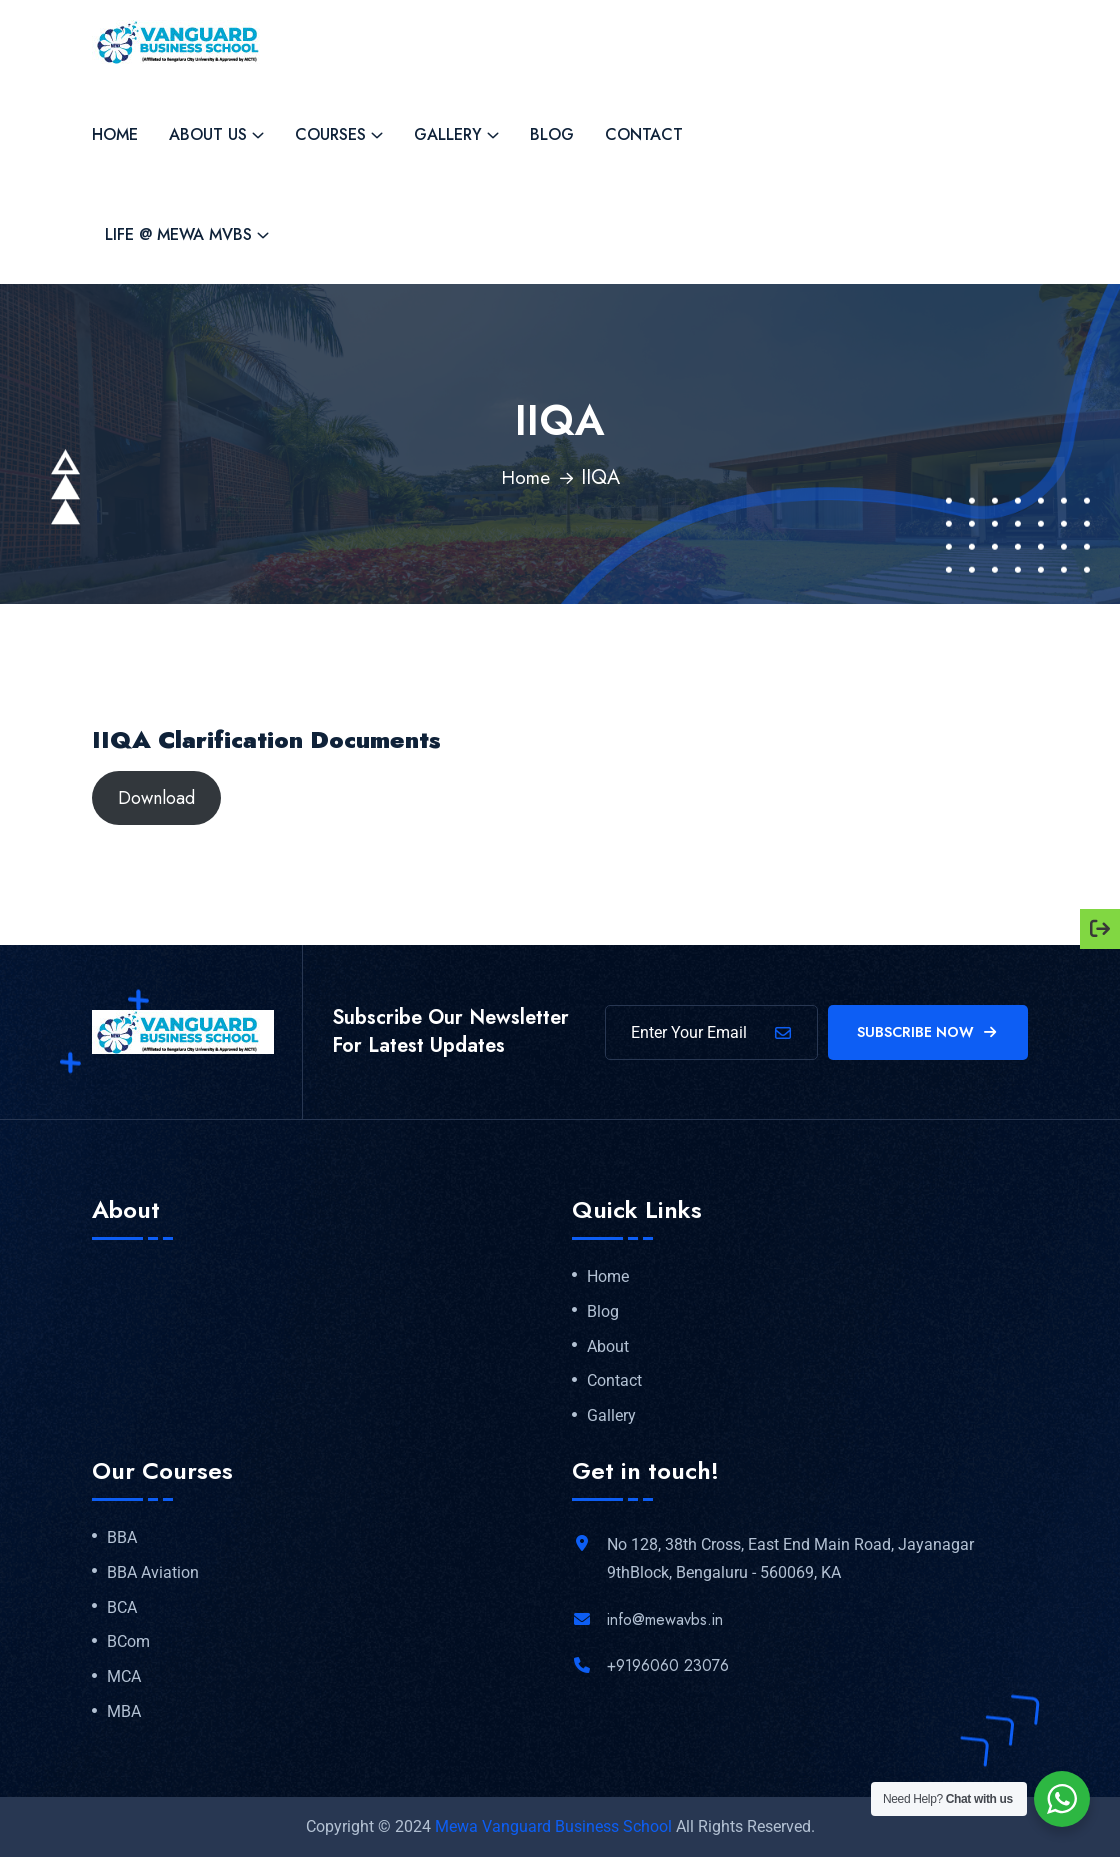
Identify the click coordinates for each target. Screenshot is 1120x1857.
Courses (330, 134)
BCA (122, 1608)
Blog (552, 134)
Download (156, 798)
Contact (644, 134)
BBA (122, 1538)
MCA (124, 1677)
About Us (208, 134)
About (608, 1347)
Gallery (448, 134)
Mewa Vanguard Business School (553, 1826)
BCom (128, 1642)
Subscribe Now (928, 1032)
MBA (124, 1712)
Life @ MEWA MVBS (178, 234)
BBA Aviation (153, 1573)
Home (115, 134)
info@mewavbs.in (665, 1619)
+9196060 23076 (668, 1665)
